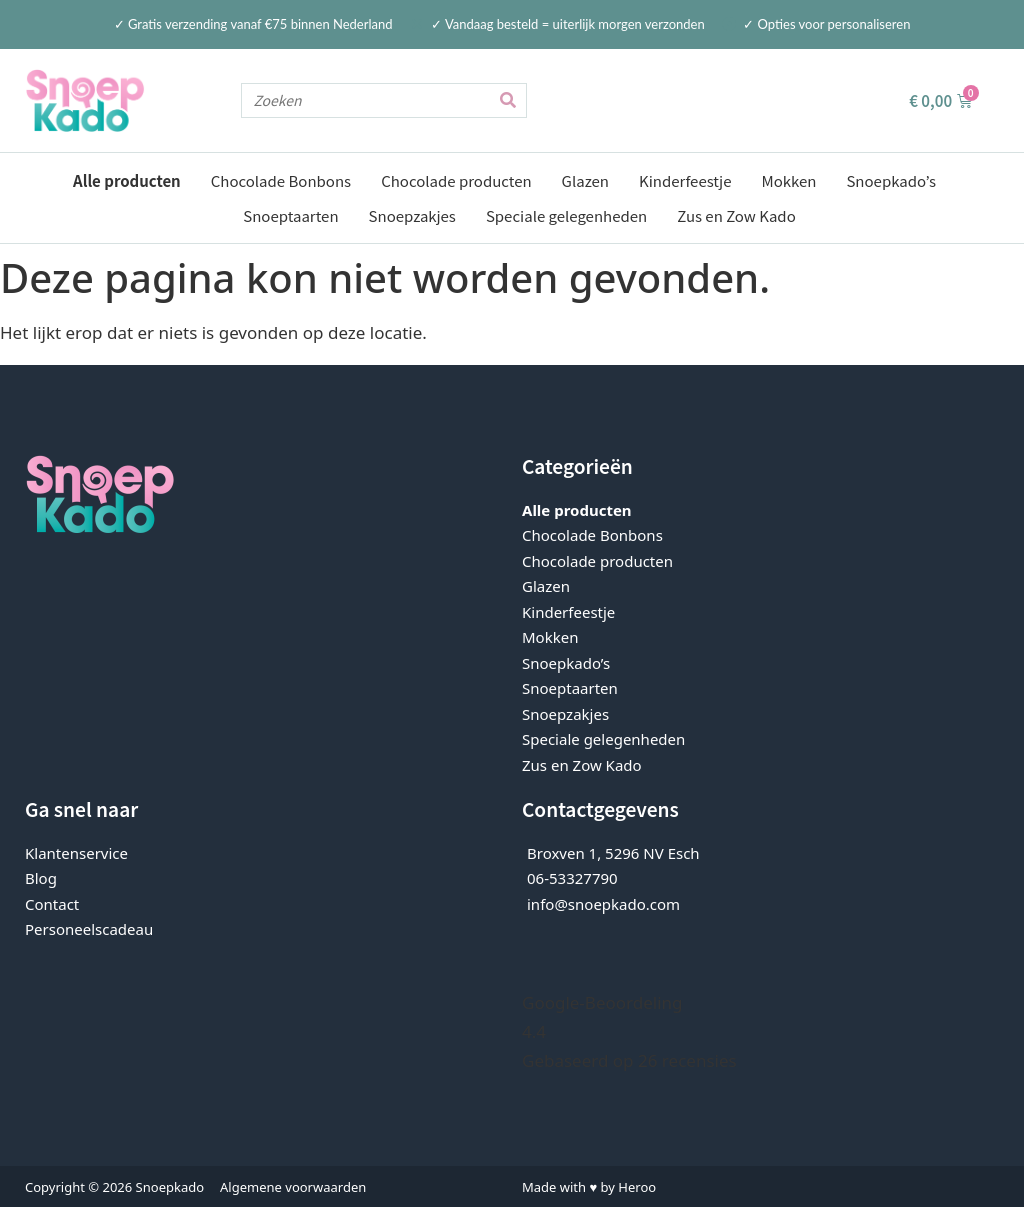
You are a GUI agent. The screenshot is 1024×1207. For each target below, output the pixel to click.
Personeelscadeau (89, 928)
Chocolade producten (456, 180)
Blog (41, 877)
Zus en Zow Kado (736, 215)
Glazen (585, 180)
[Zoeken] (508, 100)
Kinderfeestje (685, 180)
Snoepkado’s (891, 180)
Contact (52, 903)
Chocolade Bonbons (281, 180)
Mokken (788, 180)
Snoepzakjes (412, 215)
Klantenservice (76, 852)
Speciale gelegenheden (566, 215)
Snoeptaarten (290, 215)
